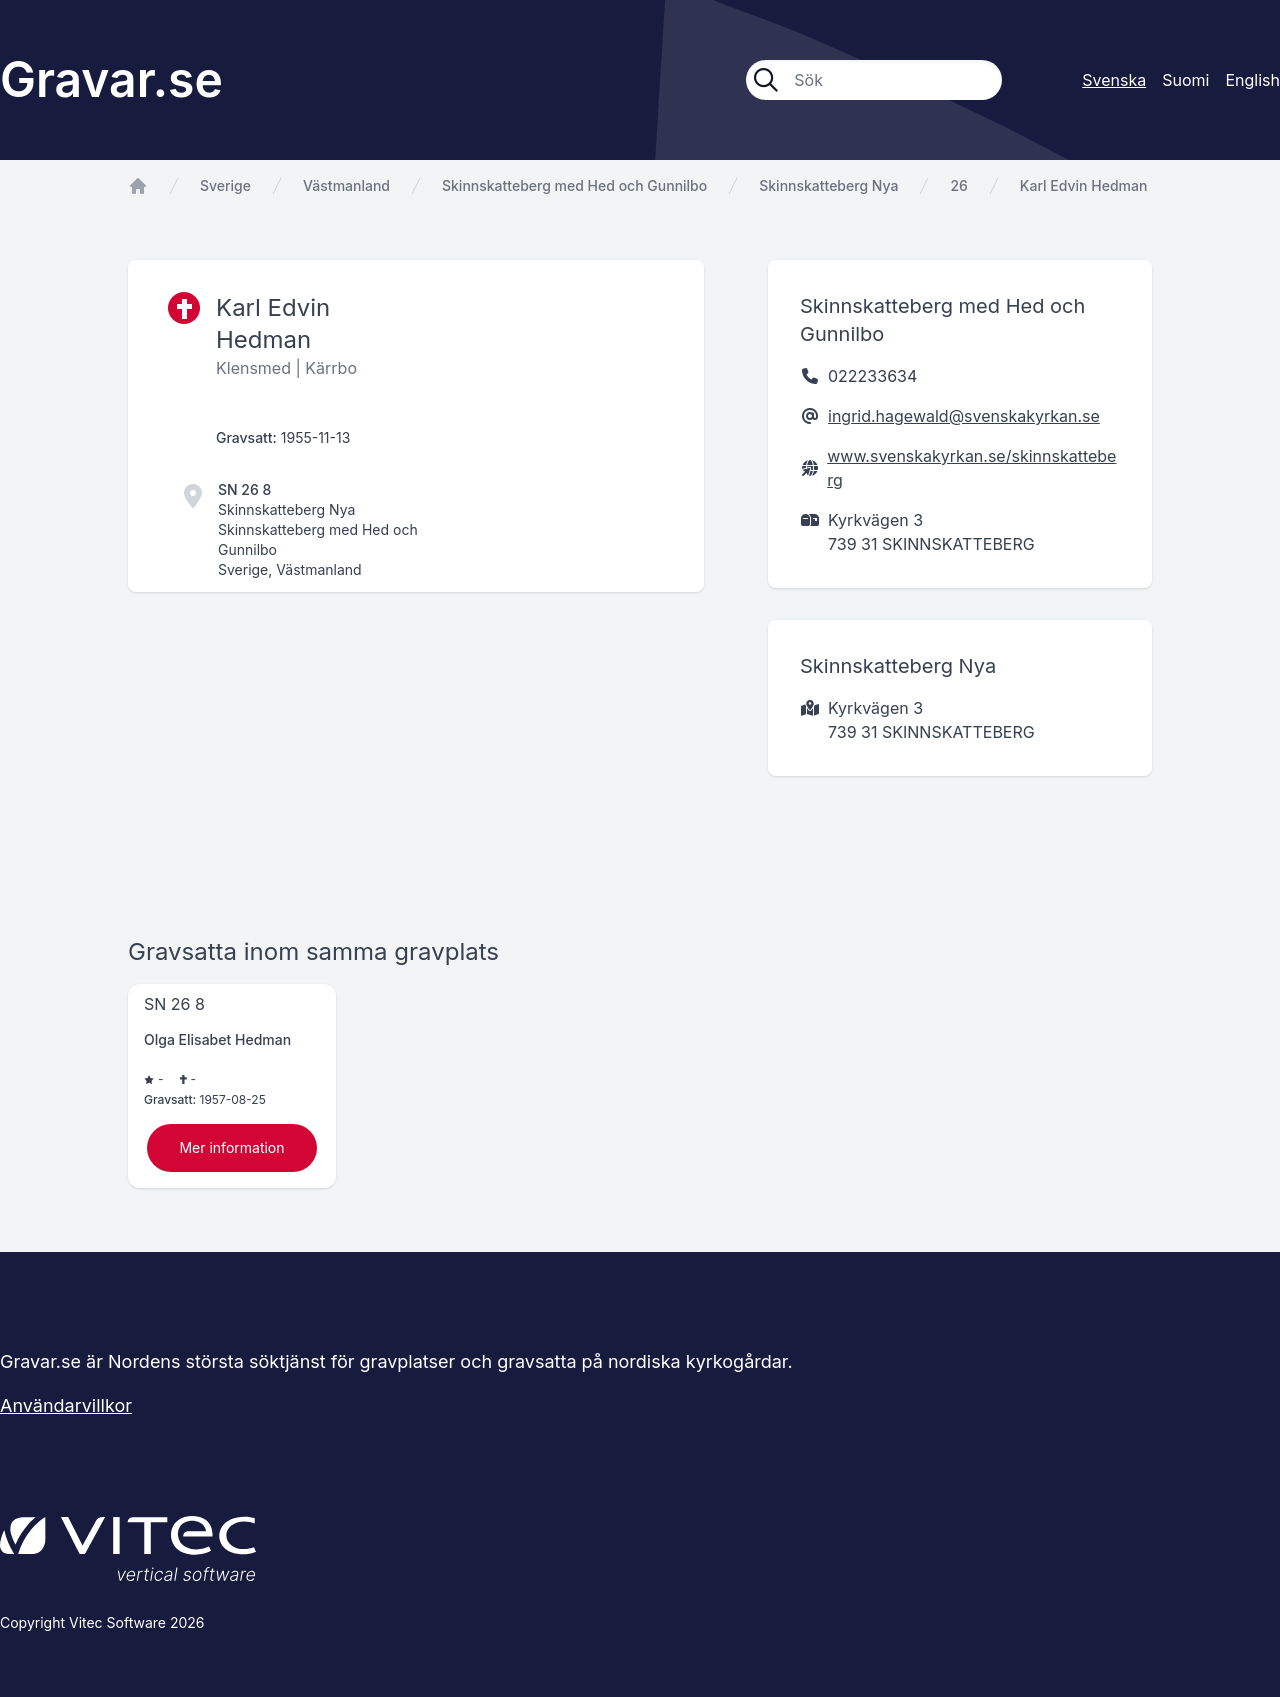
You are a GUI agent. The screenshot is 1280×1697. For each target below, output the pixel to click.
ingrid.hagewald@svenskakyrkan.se (964, 416)
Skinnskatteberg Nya (828, 185)
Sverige (225, 185)
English (1252, 80)
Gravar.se (111, 79)
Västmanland (346, 185)
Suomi (1185, 80)
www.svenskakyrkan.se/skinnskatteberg (971, 468)
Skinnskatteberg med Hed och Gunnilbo (574, 185)
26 (958, 185)
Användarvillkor (66, 1405)
